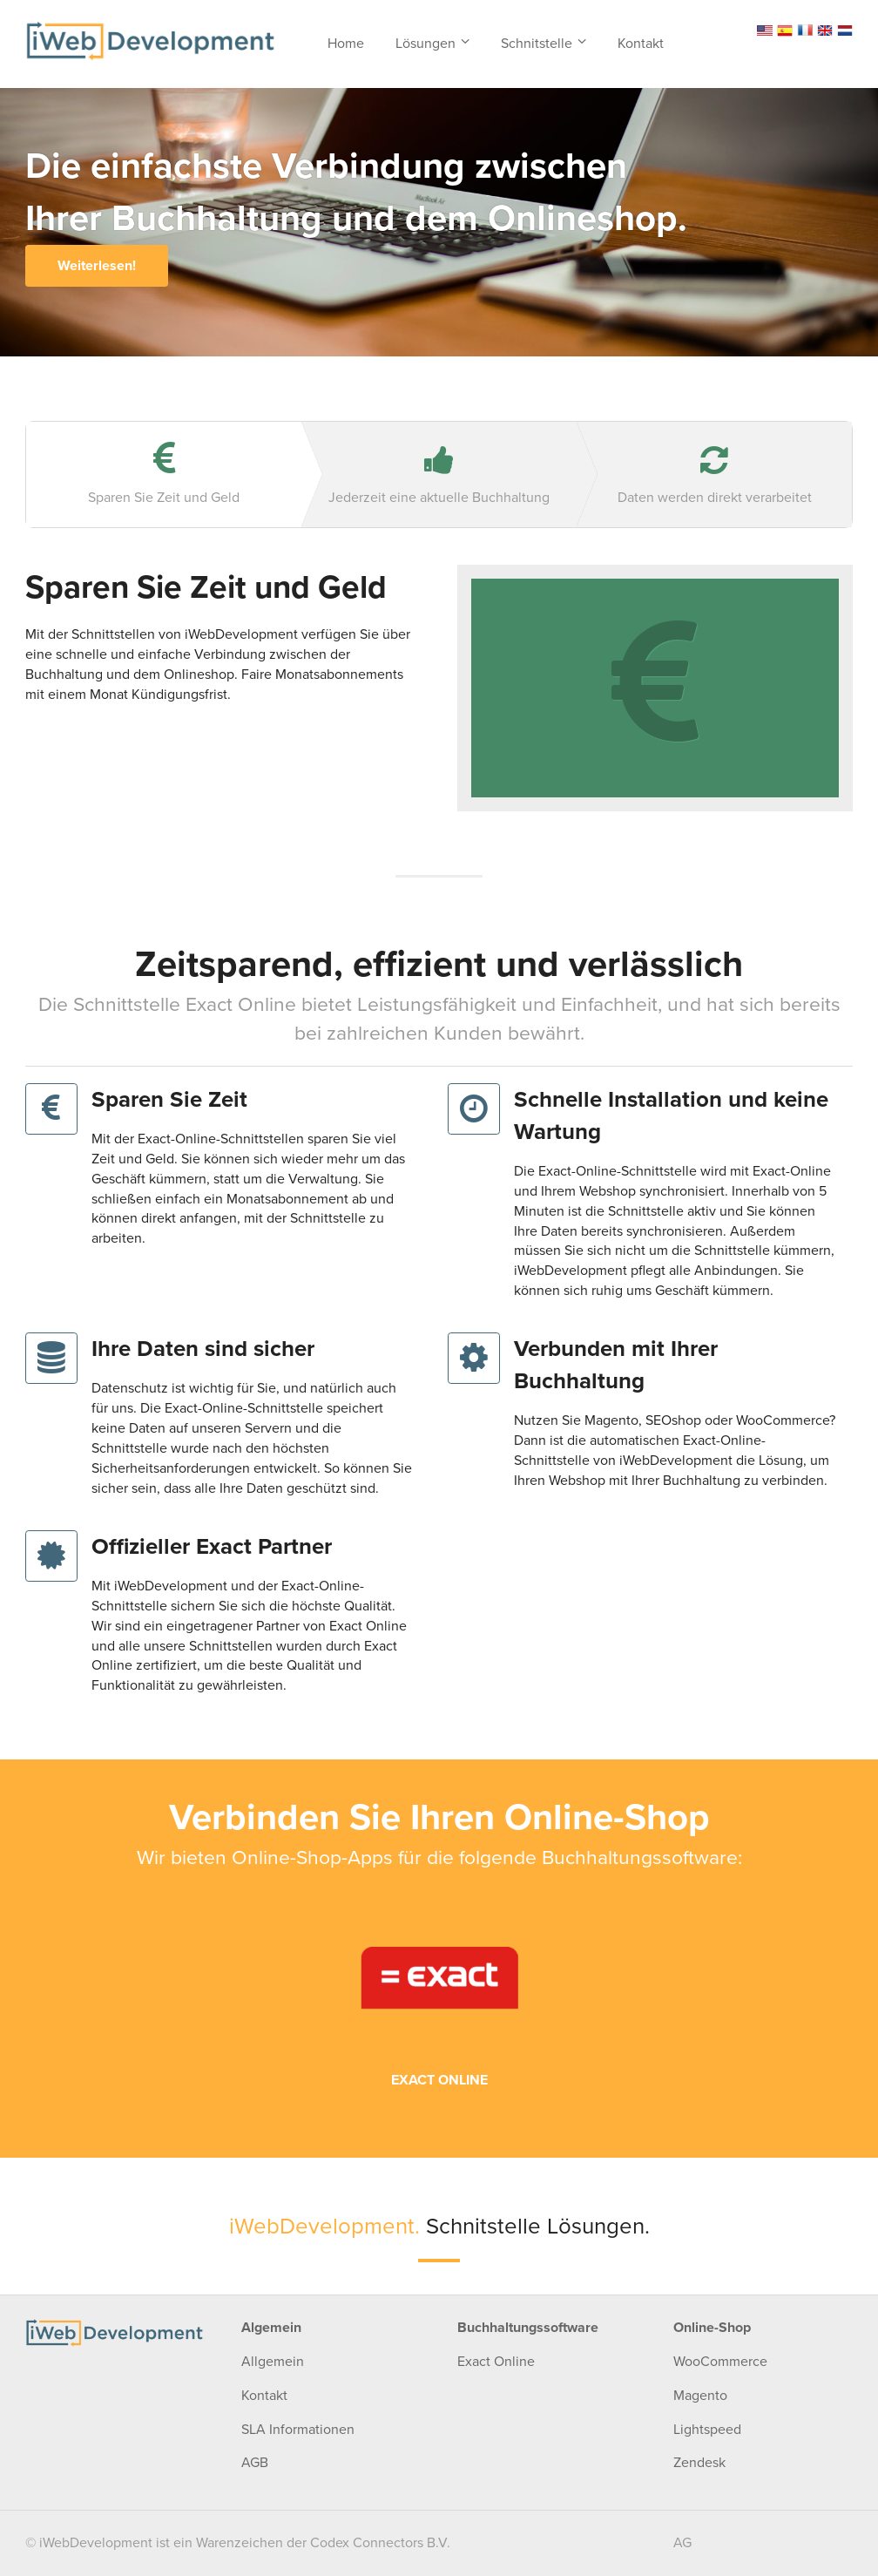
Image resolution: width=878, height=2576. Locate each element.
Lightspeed (707, 2429)
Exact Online (496, 2361)
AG (682, 2543)
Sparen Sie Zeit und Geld (163, 473)
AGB (254, 2462)
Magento (700, 2395)
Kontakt (641, 43)
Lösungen (425, 43)
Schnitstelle (536, 43)
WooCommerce (720, 2361)
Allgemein (272, 2361)
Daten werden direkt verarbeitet (714, 475)
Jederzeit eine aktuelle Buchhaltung (439, 475)
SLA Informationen (298, 2429)
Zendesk (699, 2462)
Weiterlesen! (96, 266)
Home (346, 43)
